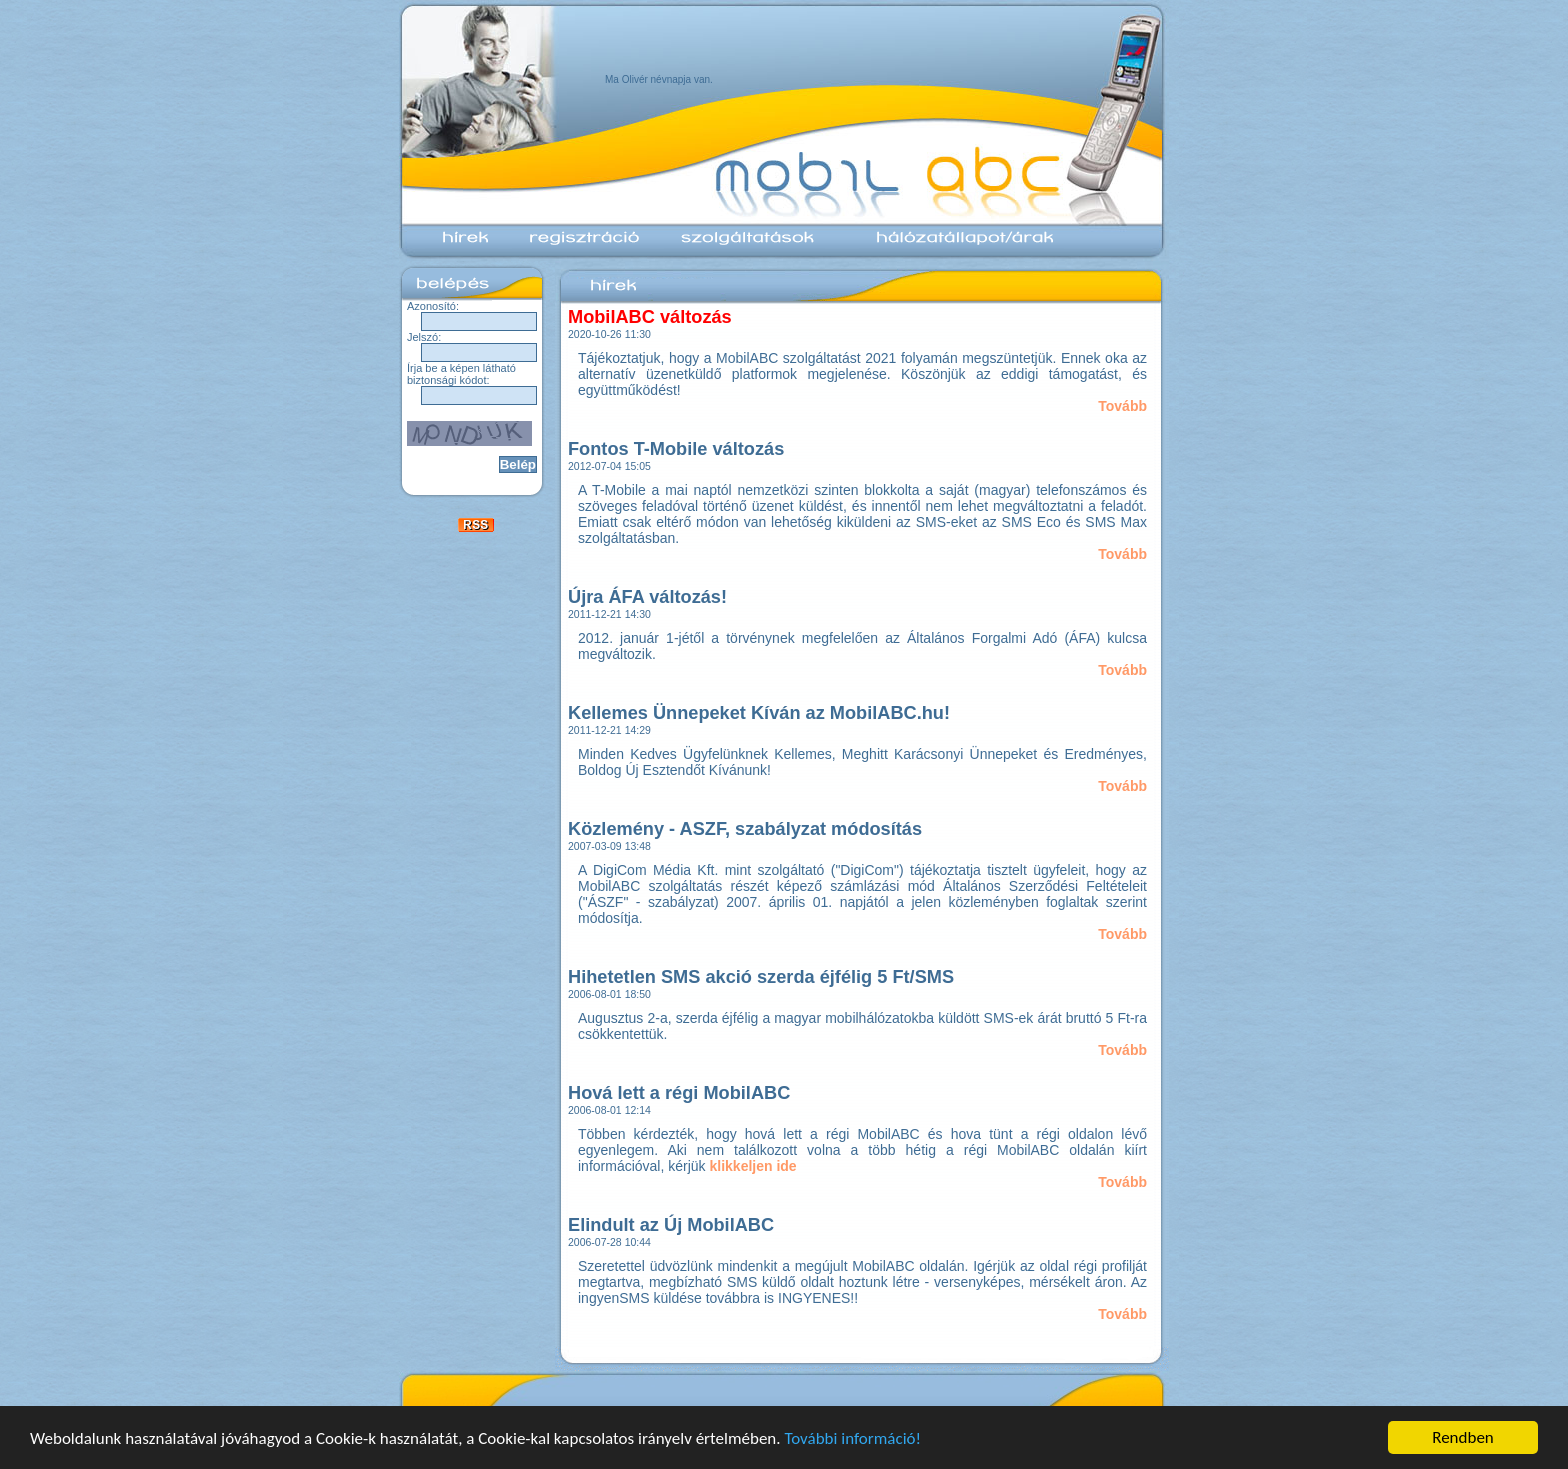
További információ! (852, 1438)
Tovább (1122, 406)
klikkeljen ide (753, 1166)
